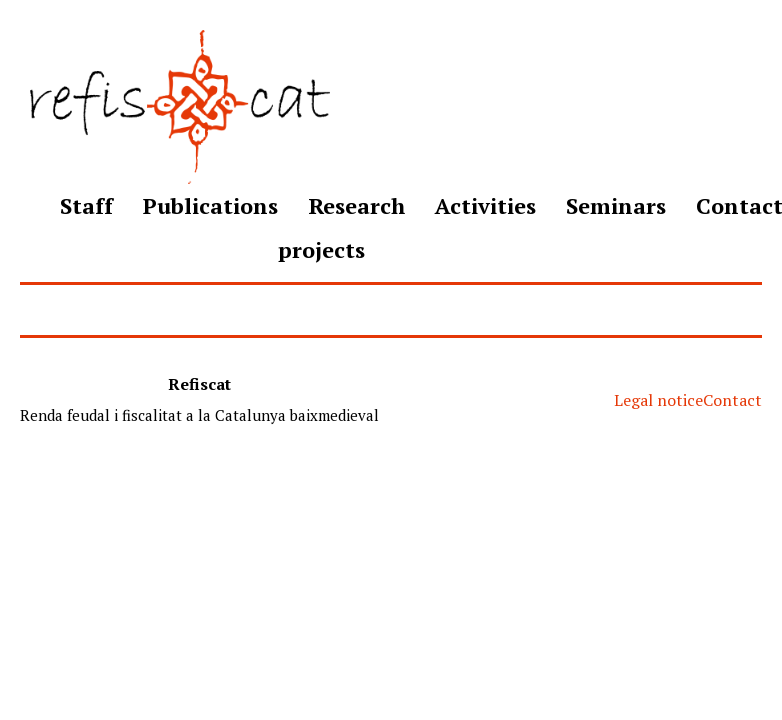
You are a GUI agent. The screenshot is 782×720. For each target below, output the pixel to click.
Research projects (341, 227)
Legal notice (658, 400)
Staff (86, 205)
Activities (485, 205)
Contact (732, 400)
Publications (210, 205)
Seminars (616, 205)
